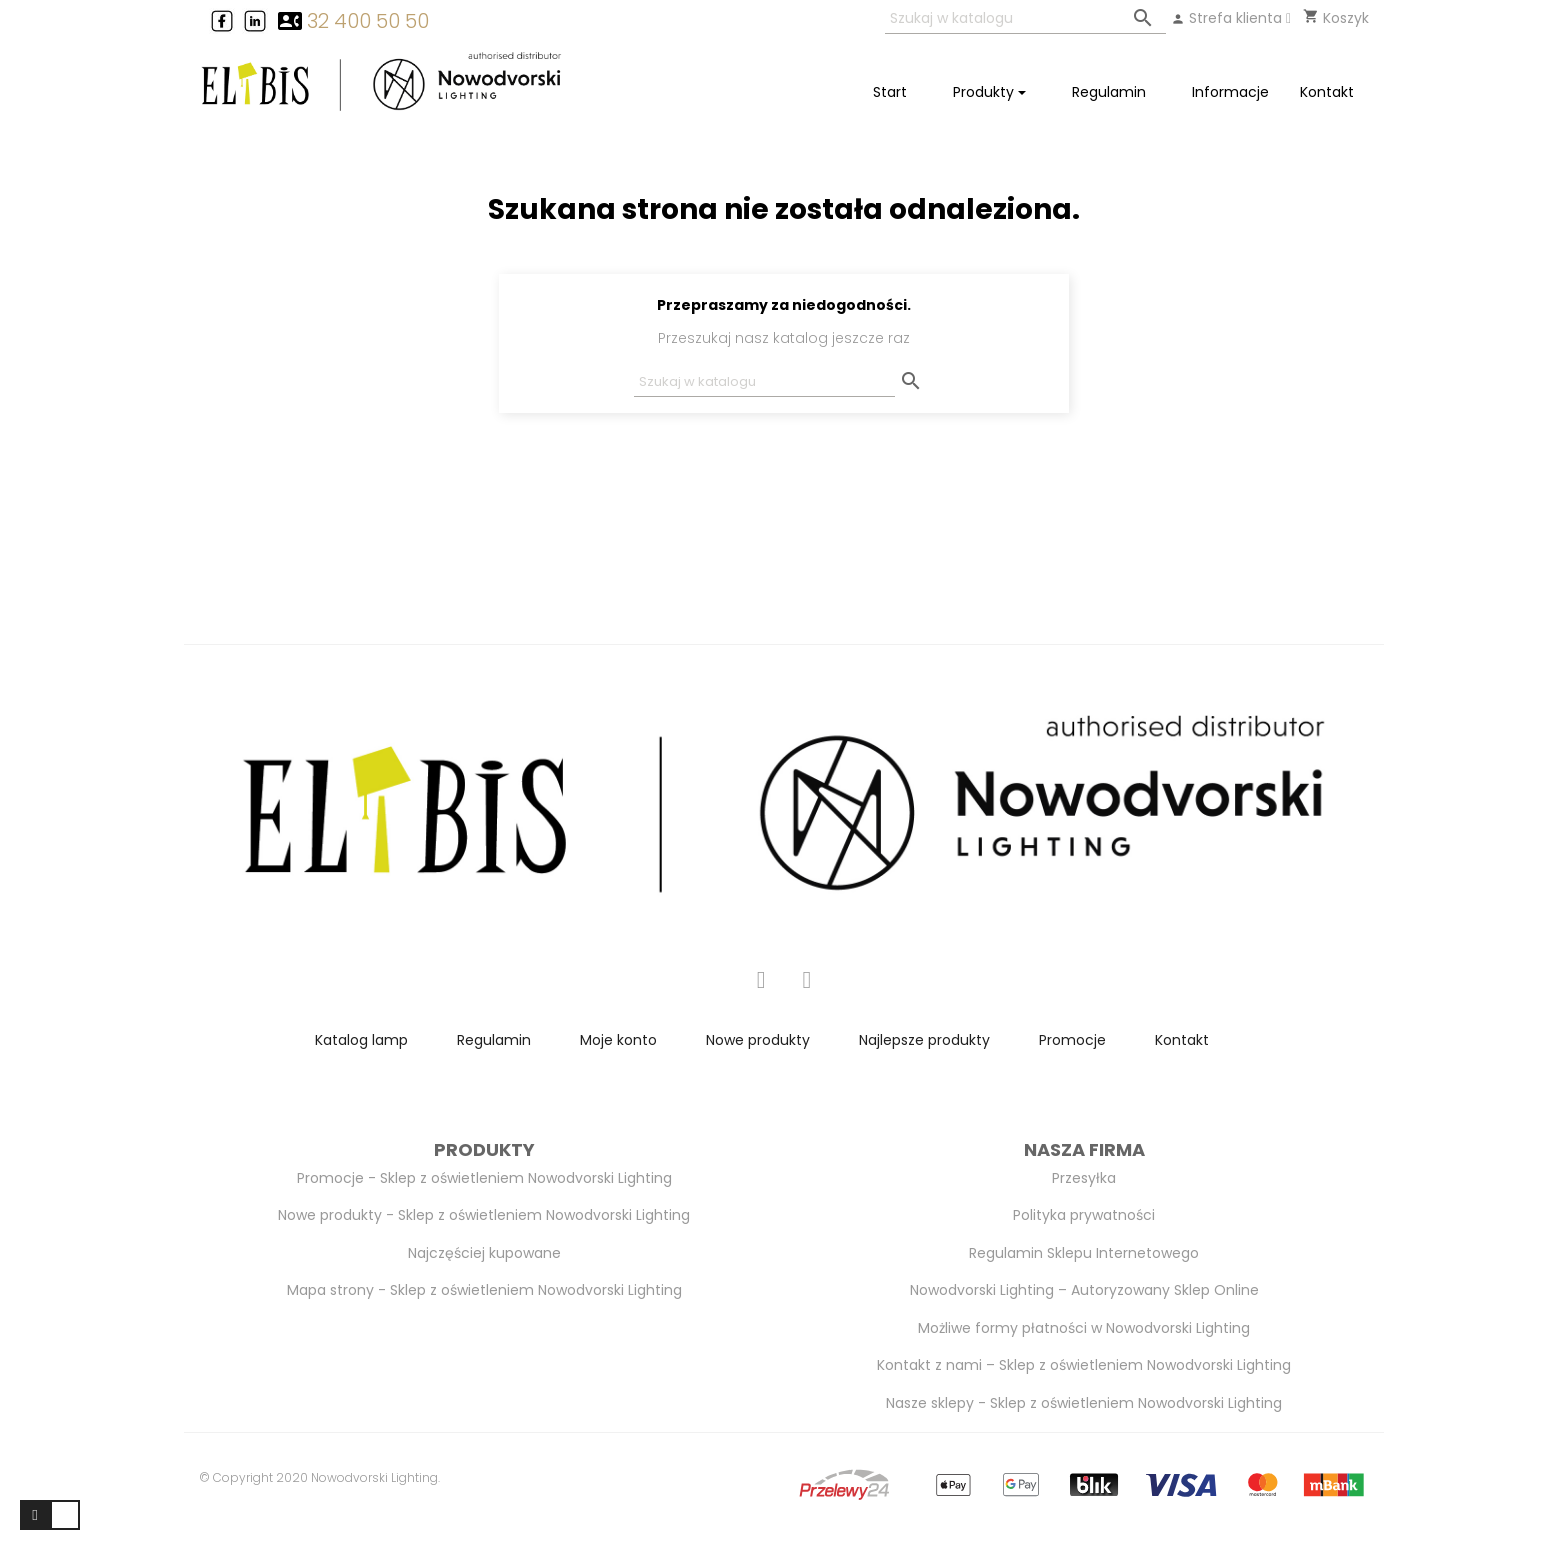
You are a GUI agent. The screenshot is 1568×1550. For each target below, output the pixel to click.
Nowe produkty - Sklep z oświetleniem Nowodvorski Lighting (484, 1215)
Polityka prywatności (1084, 1215)
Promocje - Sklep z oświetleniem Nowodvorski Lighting (484, 1178)
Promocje (1072, 1040)
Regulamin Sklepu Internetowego (1084, 1253)
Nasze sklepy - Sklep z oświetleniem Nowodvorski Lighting (1084, 1403)
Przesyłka (1084, 1178)
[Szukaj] (1025, 19)
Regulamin (494, 1040)
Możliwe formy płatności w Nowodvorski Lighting (1084, 1328)
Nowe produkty (758, 1040)
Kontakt (1182, 1040)
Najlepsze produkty (924, 1040)
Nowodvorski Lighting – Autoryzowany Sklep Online (1084, 1290)
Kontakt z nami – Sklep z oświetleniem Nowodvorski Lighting (1084, 1365)
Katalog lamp (361, 1040)
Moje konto (618, 1040)
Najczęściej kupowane (484, 1253)
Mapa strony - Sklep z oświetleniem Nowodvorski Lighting (484, 1290)
